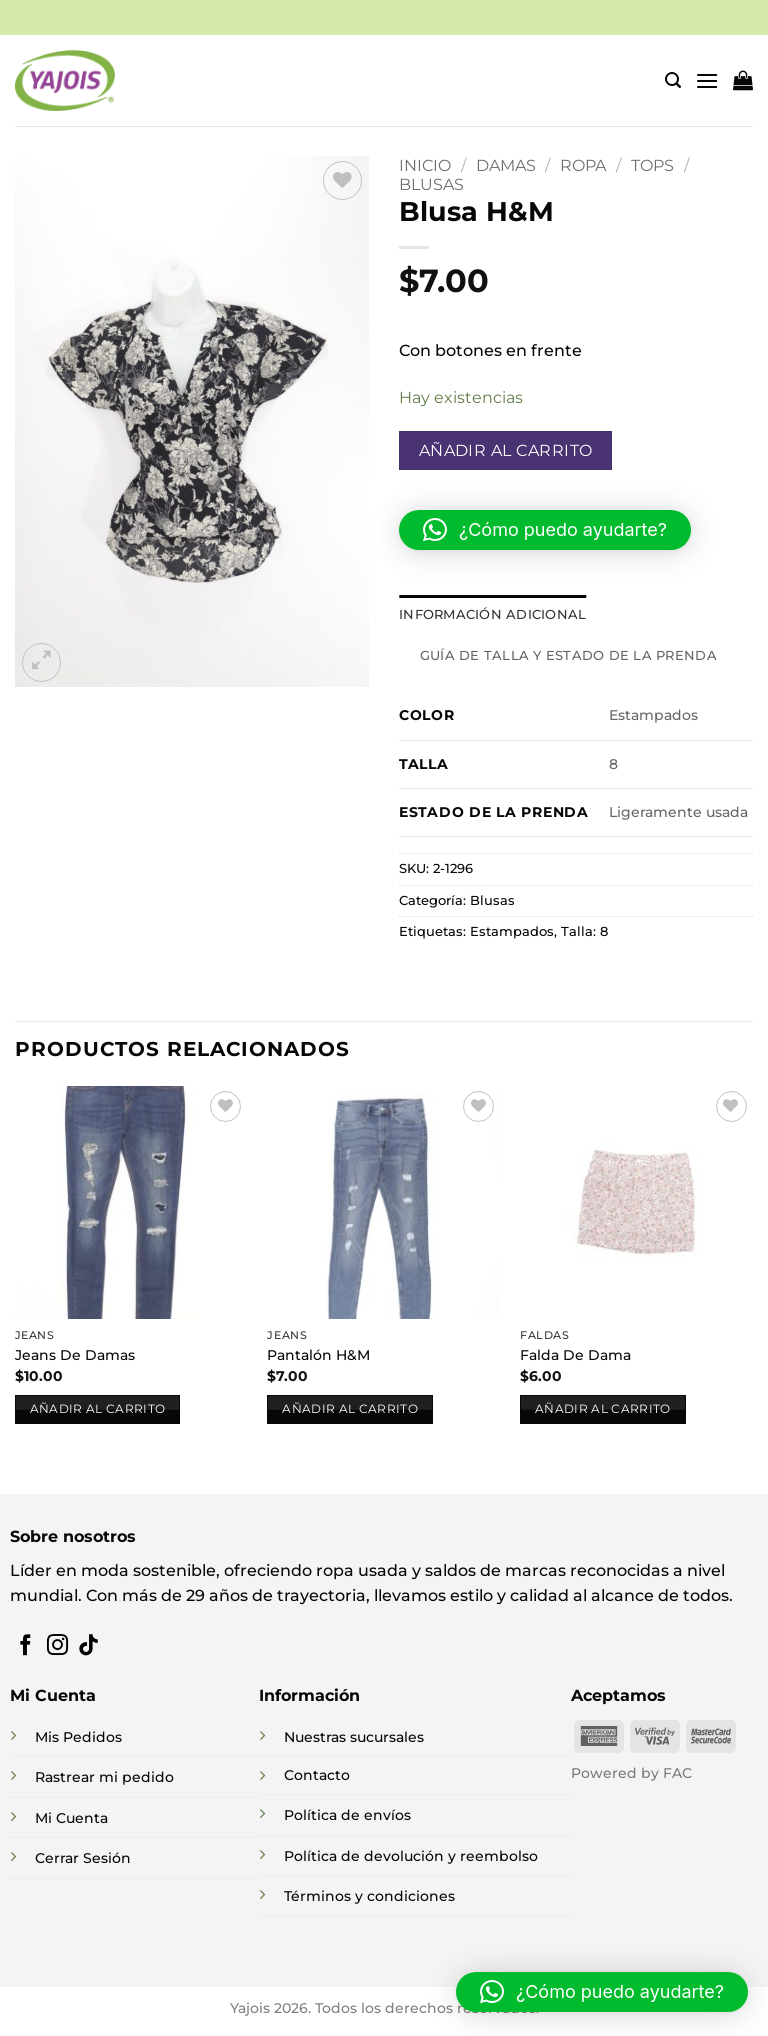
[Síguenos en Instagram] (57, 1646)
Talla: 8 (584, 931)
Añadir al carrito (506, 450)
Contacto (317, 1775)
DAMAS (506, 165)
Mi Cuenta (71, 1818)
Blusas (431, 184)
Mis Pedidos (78, 1737)
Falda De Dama (575, 1355)
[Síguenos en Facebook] (25, 1646)
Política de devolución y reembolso (411, 1856)
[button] (673, 80)
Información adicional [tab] (492, 614)
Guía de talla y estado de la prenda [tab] (568, 655)
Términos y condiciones (369, 1896)
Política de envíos (347, 1815)
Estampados (512, 931)
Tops (652, 165)
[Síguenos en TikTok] (88, 1646)
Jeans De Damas (75, 1355)
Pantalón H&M (318, 1355)
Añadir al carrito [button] (98, 1409)
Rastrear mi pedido (104, 1777)
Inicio (425, 165)
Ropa (583, 165)
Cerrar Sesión (83, 1858)
